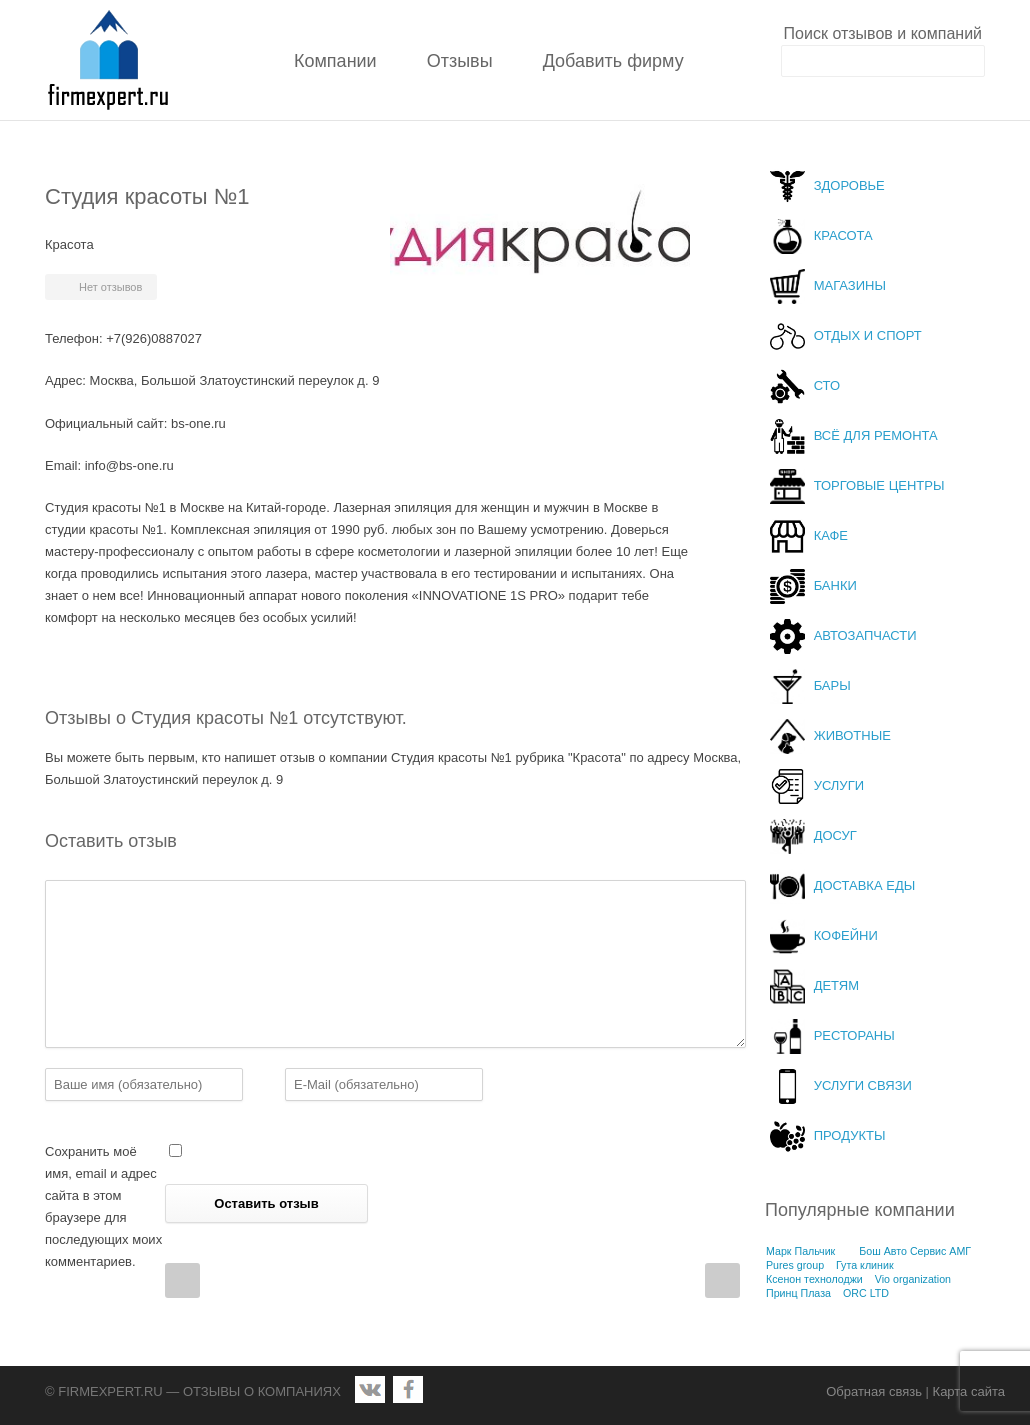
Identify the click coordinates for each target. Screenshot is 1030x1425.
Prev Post (182, 1280)
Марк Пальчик (800, 1251)
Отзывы (460, 61)
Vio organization (913, 1279)
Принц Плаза (798, 1293)
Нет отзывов (110, 287)
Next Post (722, 1280)
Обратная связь (874, 1391)
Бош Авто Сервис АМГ (915, 1251)
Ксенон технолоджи (814, 1279)
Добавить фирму (613, 61)
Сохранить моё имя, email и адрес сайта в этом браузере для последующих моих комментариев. (103, 1206)
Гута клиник (865, 1265)
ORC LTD (866, 1293)
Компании (335, 61)
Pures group (795, 1265)
